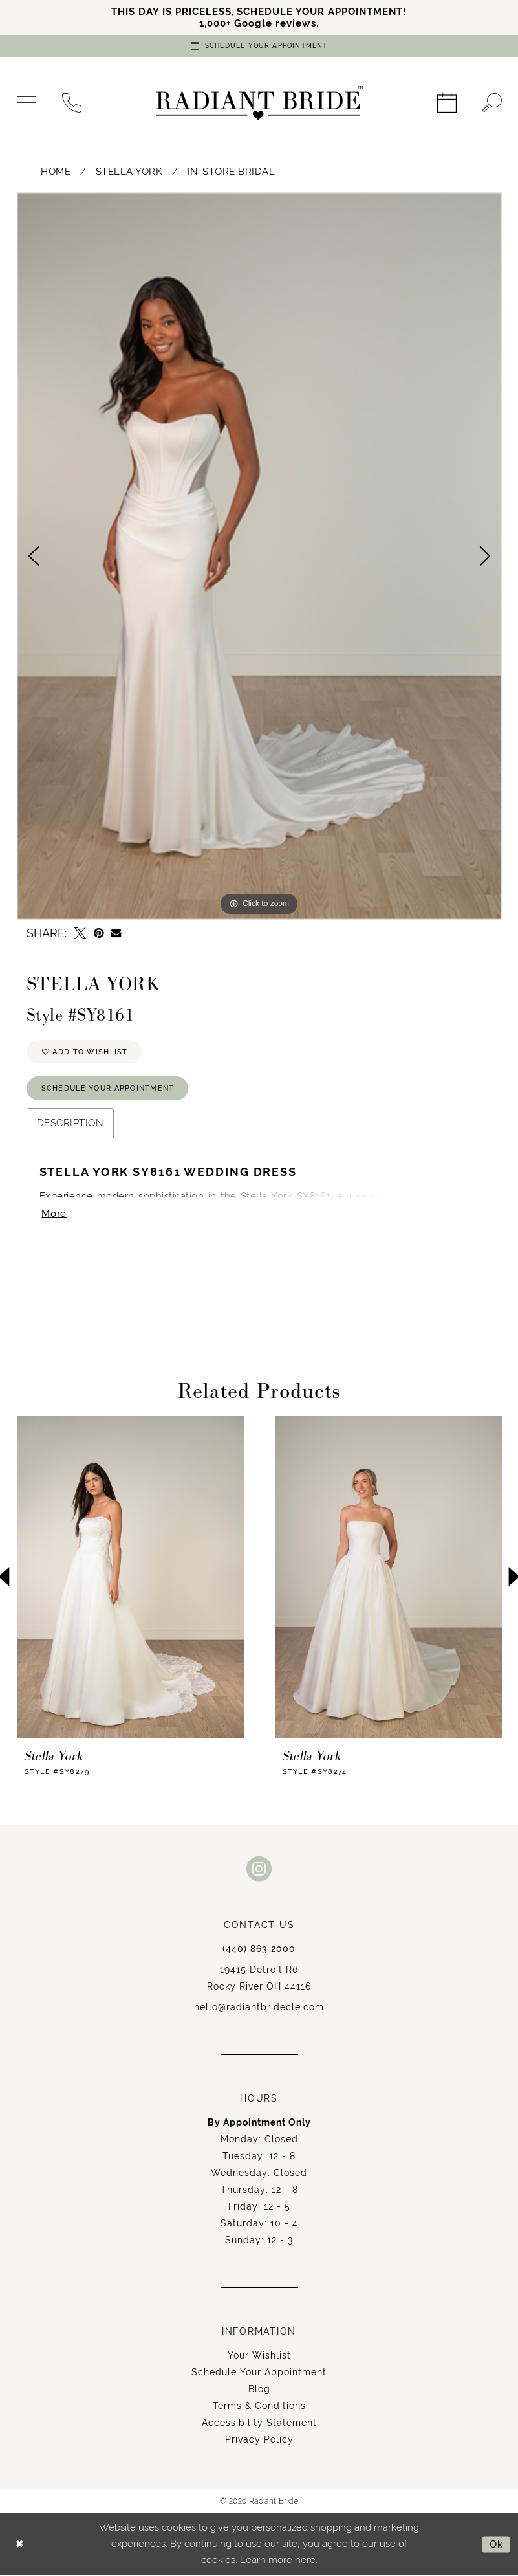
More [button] (54, 1214)
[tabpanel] (259, 556)
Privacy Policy (259, 2441)
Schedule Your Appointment (108, 1089)
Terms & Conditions (259, 2407)
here (305, 2561)
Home (55, 171)
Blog (259, 2390)
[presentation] (130, 1578)
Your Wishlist (259, 2356)
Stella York (129, 171)
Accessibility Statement (259, 2424)
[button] (26, 103)
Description (70, 1123)
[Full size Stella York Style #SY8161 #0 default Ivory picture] (259, 556)
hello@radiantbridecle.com (259, 2008)
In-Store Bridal (231, 171)
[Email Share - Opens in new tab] (116, 933)
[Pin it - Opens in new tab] (98, 933)
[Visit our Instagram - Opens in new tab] (259, 1869)
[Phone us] (71, 103)
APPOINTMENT (366, 11)
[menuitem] (26, 103)
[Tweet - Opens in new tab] (80, 933)
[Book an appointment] (259, 46)
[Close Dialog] (20, 2545)
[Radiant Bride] (259, 103)
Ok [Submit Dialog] (496, 2545)
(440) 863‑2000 (259, 1950)
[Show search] (492, 103)
